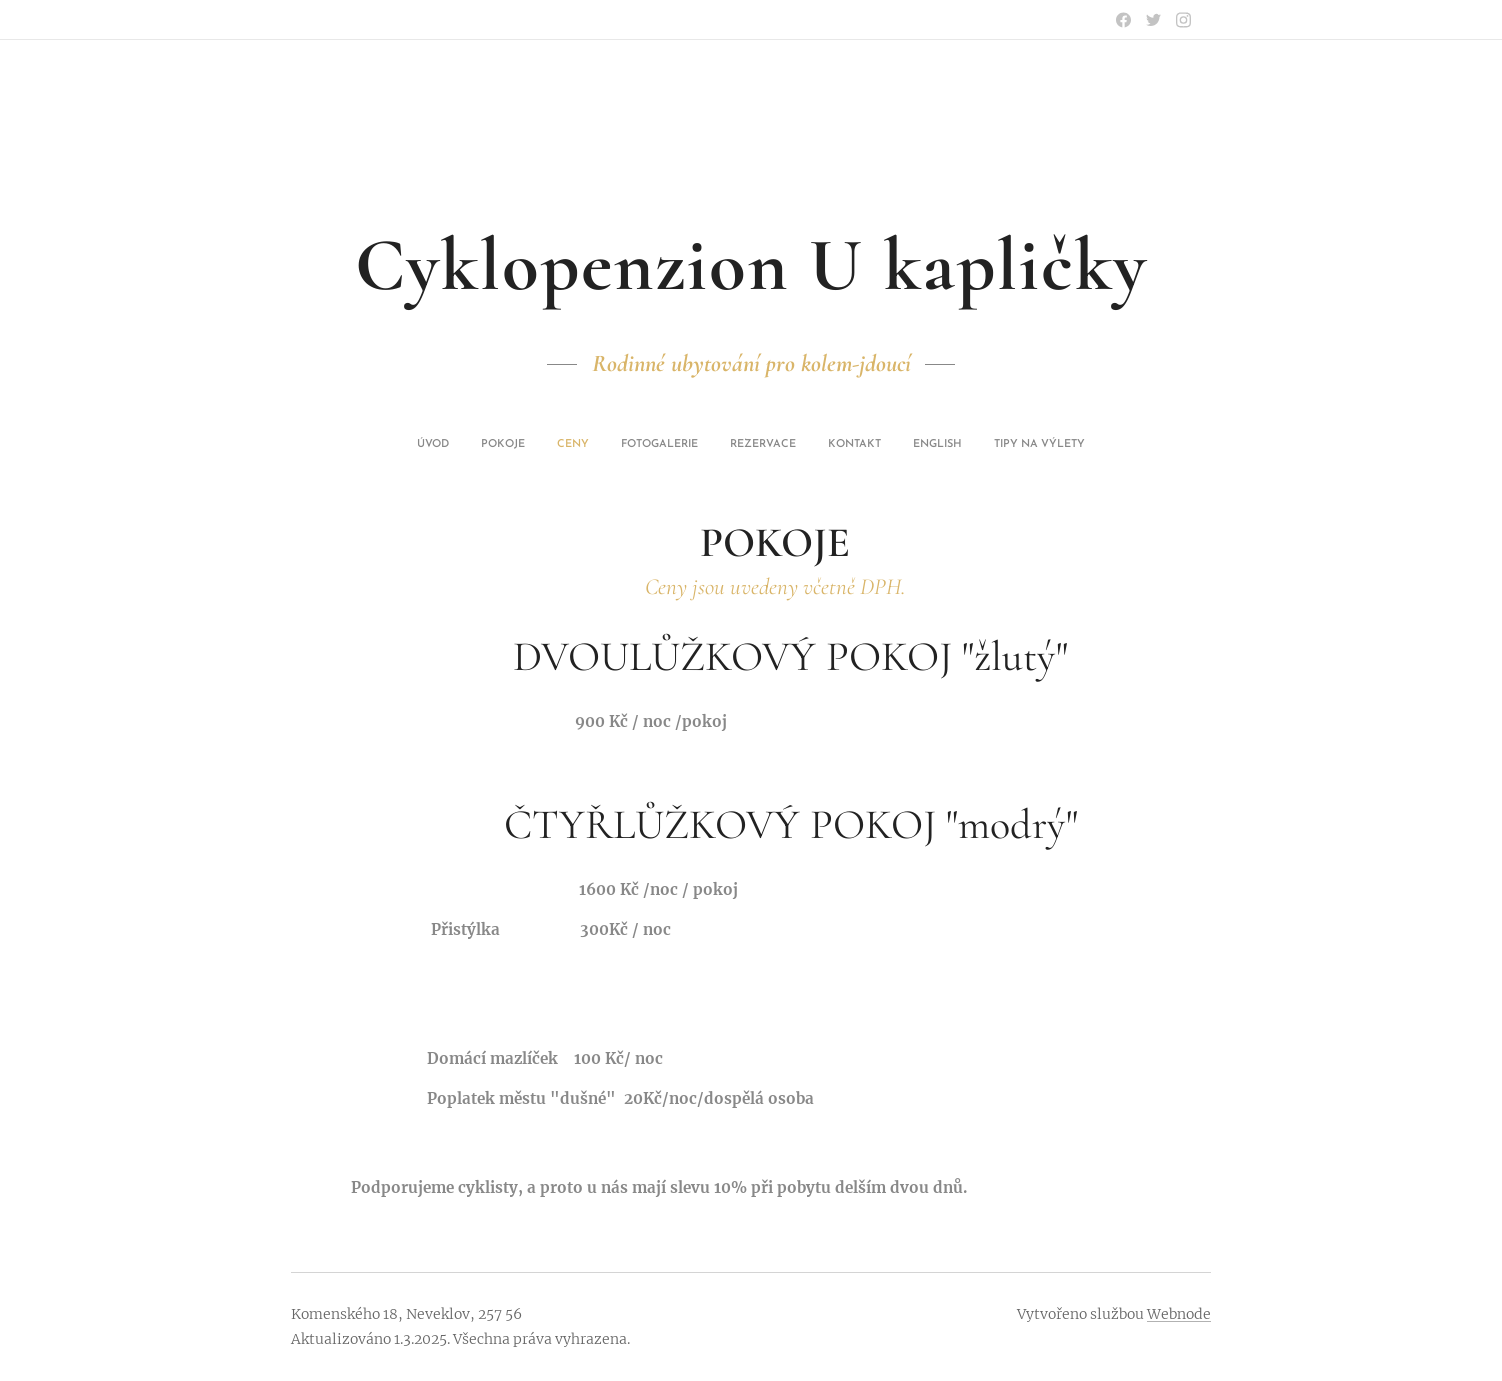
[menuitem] (647, 445)
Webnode (1179, 1314)
